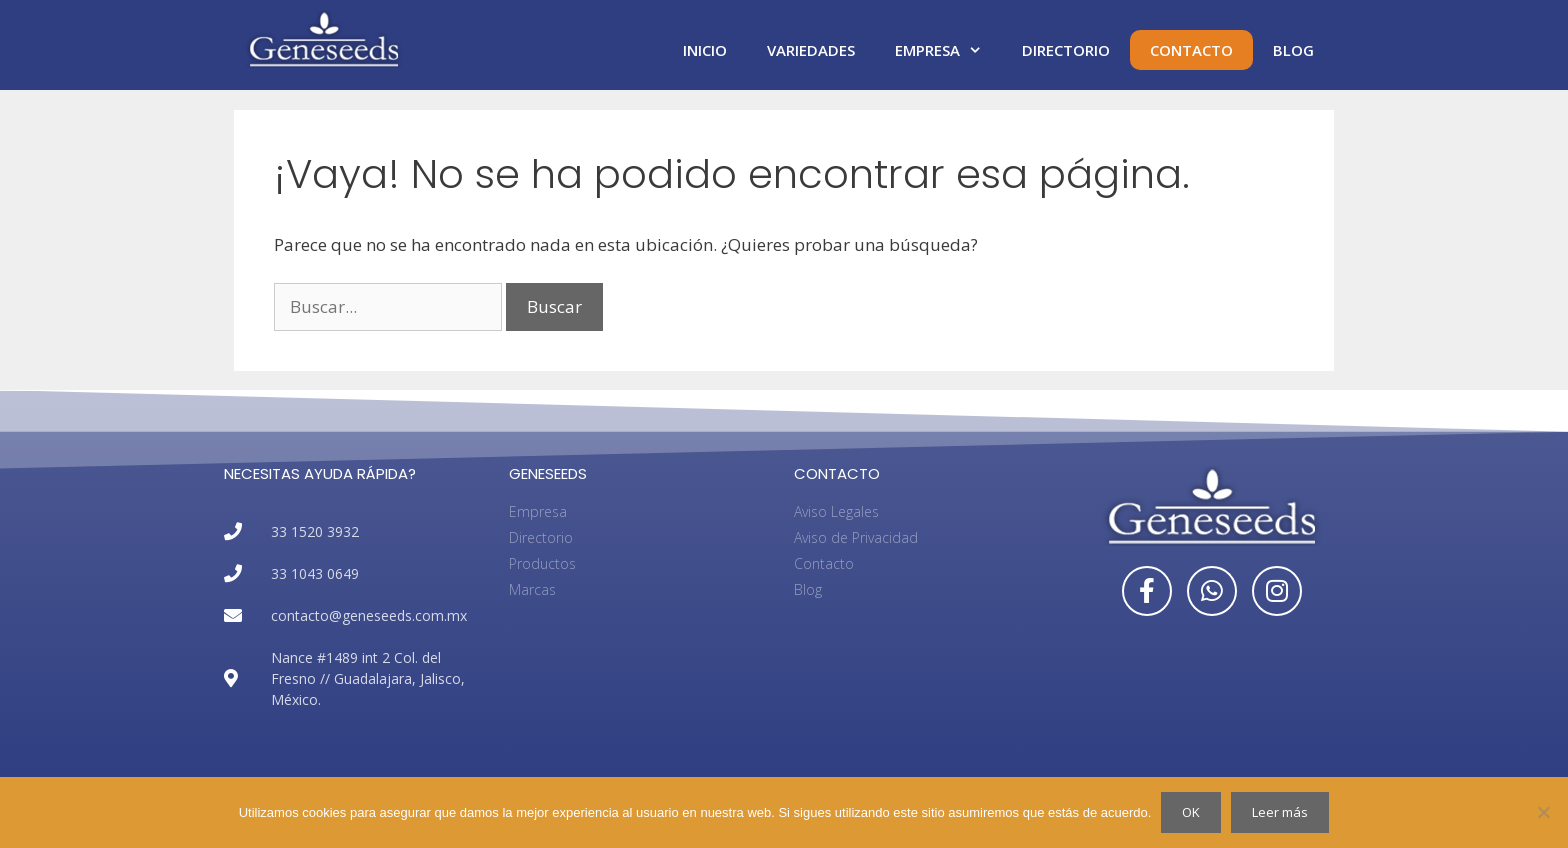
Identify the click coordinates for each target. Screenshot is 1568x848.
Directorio (1066, 50)
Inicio (705, 50)
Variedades (811, 50)
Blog (1293, 50)
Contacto (1191, 50)
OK (1191, 812)
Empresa (948, 50)
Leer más (1280, 812)
